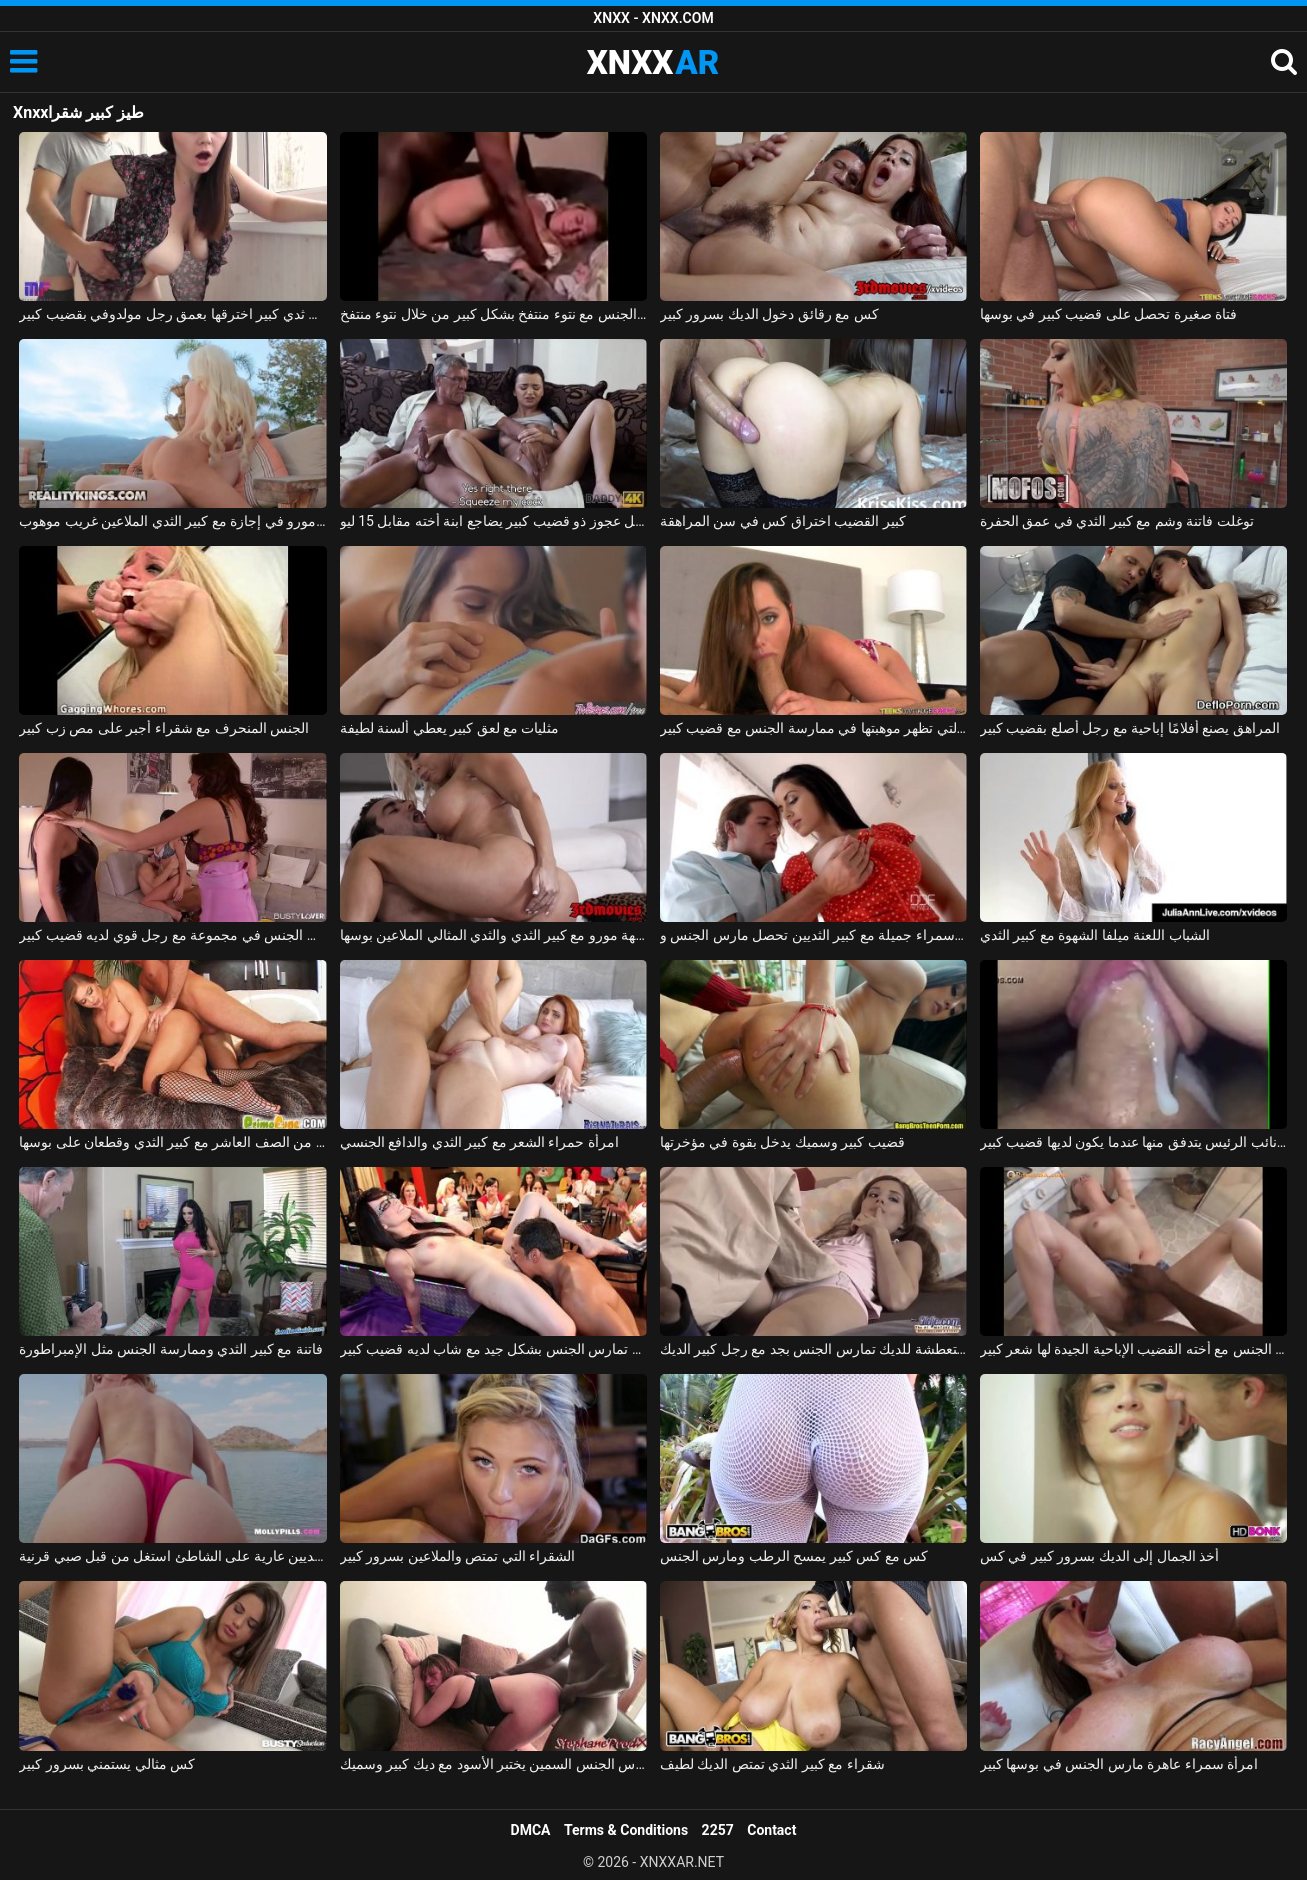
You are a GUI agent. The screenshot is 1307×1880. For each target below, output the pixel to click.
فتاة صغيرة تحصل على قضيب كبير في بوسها (1108, 314)
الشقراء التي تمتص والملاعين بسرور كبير (457, 1556)
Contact (771, 1830)
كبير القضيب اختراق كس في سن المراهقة (783, 521)
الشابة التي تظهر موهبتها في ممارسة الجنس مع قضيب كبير (813, 728)
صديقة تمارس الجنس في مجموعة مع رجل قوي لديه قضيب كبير (172, 935)
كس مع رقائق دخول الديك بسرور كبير (769, 314)
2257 (718, 1830)
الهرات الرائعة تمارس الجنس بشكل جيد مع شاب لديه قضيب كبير (493, 1349)
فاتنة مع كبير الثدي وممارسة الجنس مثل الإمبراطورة (170, 1349)
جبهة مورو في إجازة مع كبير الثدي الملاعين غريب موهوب (172, 521)
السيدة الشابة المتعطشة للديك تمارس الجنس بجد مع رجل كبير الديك (813, 1349)
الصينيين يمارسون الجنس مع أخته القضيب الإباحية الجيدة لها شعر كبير (1133, 1349)
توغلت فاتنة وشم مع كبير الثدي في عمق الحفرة (1117, 521)
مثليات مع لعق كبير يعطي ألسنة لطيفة (450, 728)
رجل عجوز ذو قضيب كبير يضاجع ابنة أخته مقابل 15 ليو (493, 521)
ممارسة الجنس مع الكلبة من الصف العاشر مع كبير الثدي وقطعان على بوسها (172, 1142)
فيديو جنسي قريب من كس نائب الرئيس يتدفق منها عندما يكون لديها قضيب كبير (1133, 1142)
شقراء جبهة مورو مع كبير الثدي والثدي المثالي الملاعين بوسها (493, 935)
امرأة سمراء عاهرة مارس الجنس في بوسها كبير (1119, 1764)
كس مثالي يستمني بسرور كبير (107, 1764)
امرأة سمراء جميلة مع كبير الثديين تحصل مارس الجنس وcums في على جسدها (813, 935)
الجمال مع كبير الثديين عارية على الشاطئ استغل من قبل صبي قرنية (172, 1556)
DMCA (531, 1830)
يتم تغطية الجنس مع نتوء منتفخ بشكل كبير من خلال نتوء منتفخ (493, 314)
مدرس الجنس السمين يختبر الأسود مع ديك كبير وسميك (493, 1764)
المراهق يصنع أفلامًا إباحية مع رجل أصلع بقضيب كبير (1130, 728)
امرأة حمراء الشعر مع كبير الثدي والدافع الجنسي (479, 1142)
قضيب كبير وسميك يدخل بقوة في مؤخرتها (782, 1142)
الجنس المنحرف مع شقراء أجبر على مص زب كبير (164, 728)
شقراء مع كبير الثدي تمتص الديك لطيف (772, 1764)
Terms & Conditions (626, 1830)
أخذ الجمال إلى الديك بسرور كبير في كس (1099, 1556)
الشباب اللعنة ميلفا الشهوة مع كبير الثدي (1095, 935)
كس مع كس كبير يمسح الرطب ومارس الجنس (794, 1556)
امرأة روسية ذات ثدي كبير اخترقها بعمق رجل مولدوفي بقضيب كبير (172, 314)
